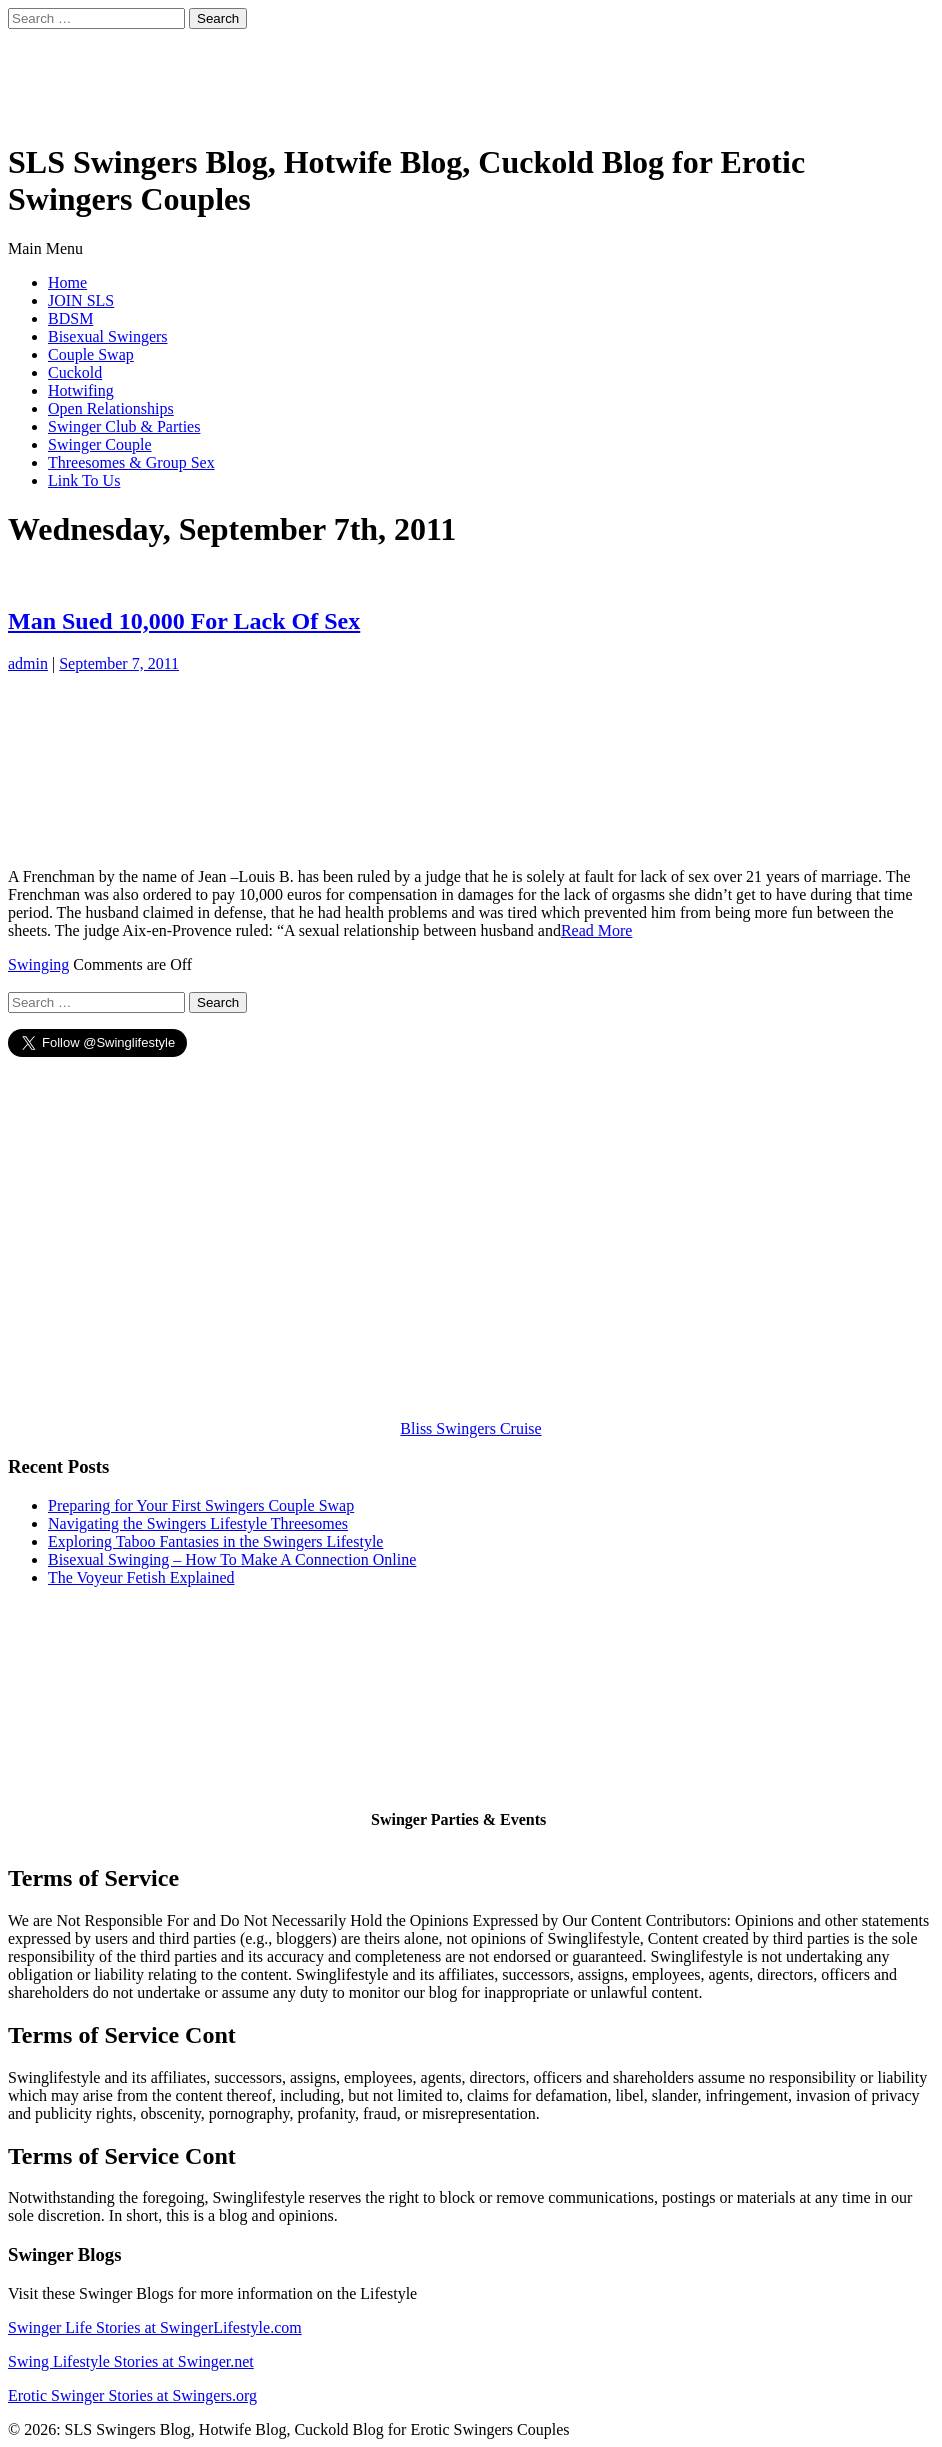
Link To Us (84, 480)
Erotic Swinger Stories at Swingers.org (132, 2395)
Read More (597, 930)
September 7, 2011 (119, 663)
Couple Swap (91, 354)
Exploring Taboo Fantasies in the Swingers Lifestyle (215, 1541)
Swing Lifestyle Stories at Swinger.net (131, 2361)
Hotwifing (81, 390)
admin (28, 663)
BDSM (70, 318)
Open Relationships (111, 408)
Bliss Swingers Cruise (470, 1428)
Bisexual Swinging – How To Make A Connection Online (232, 1559)
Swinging (38, 964)
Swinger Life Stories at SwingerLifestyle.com (155, 2327)
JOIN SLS (81, 300)
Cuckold (75, 372)
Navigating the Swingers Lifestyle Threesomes (198, 1523)
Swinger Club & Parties (124, 426)
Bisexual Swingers (108, 336)
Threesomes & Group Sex (131, 462)
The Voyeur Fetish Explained (141, 1577)
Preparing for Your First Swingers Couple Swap (201, 1505)
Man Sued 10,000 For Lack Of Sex (184, 621)
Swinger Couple (100, 444)
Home (67, 282)
